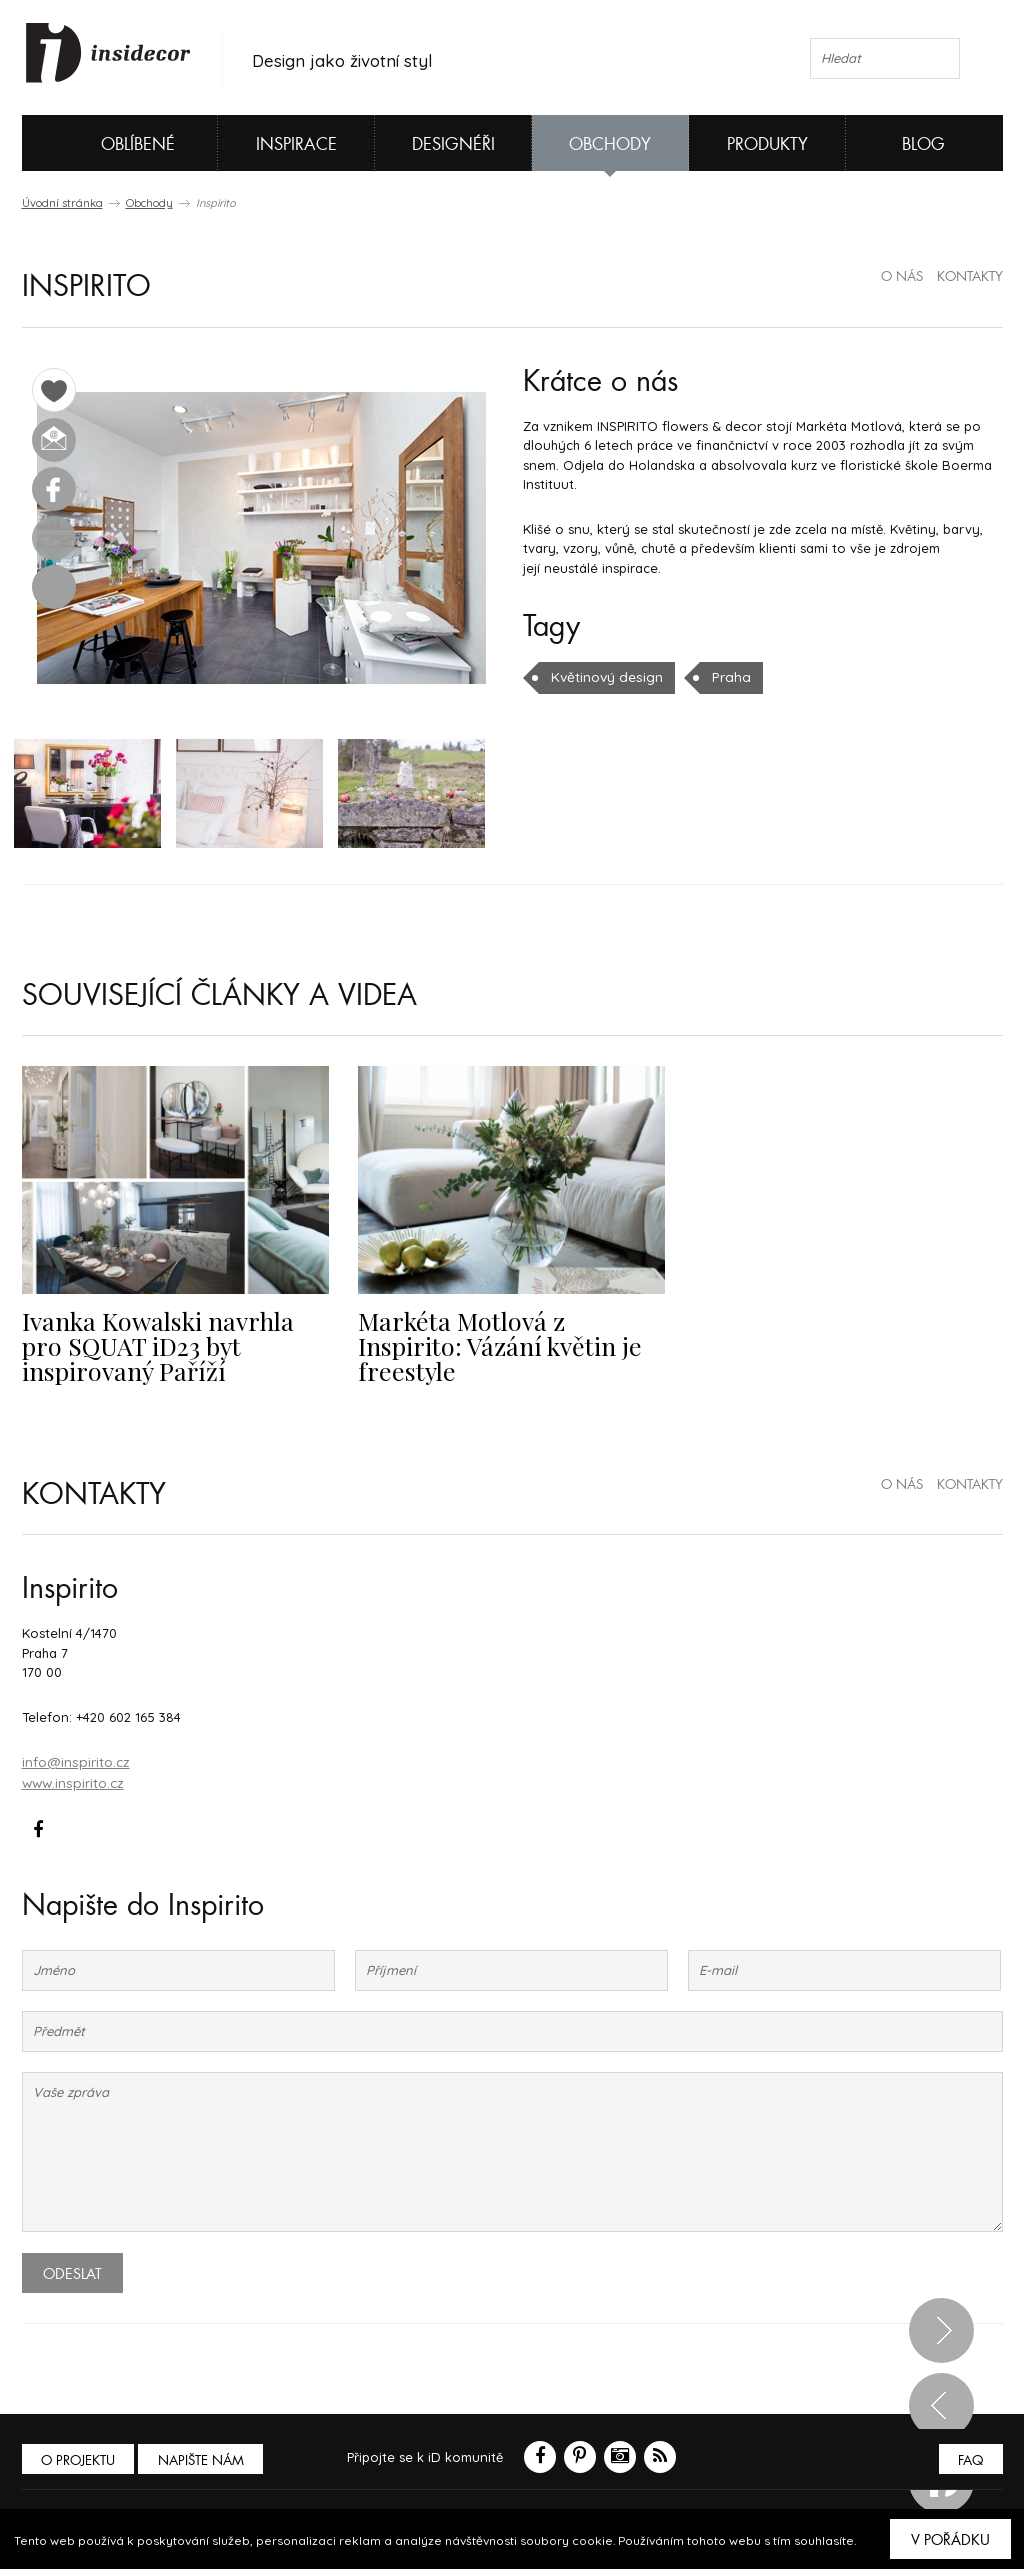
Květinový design (605, 677)
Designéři (453, 144)
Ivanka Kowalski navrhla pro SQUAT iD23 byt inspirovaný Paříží (169, 1348)
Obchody (610, 144)
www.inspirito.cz (71, 1783)
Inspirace (296, 144)
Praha (725, 677)
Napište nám (206, 2459)
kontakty (970, 277)
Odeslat (72, 2273)
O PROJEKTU (80, 2459)
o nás (902, 277)
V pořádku (950, 2540)
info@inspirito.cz (74, 1763)
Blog (923, 144)
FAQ (969, 2459)
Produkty (767, 144)
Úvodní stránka (62, 203)
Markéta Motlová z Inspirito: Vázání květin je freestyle (505, 1336)
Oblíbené (104, 143)
